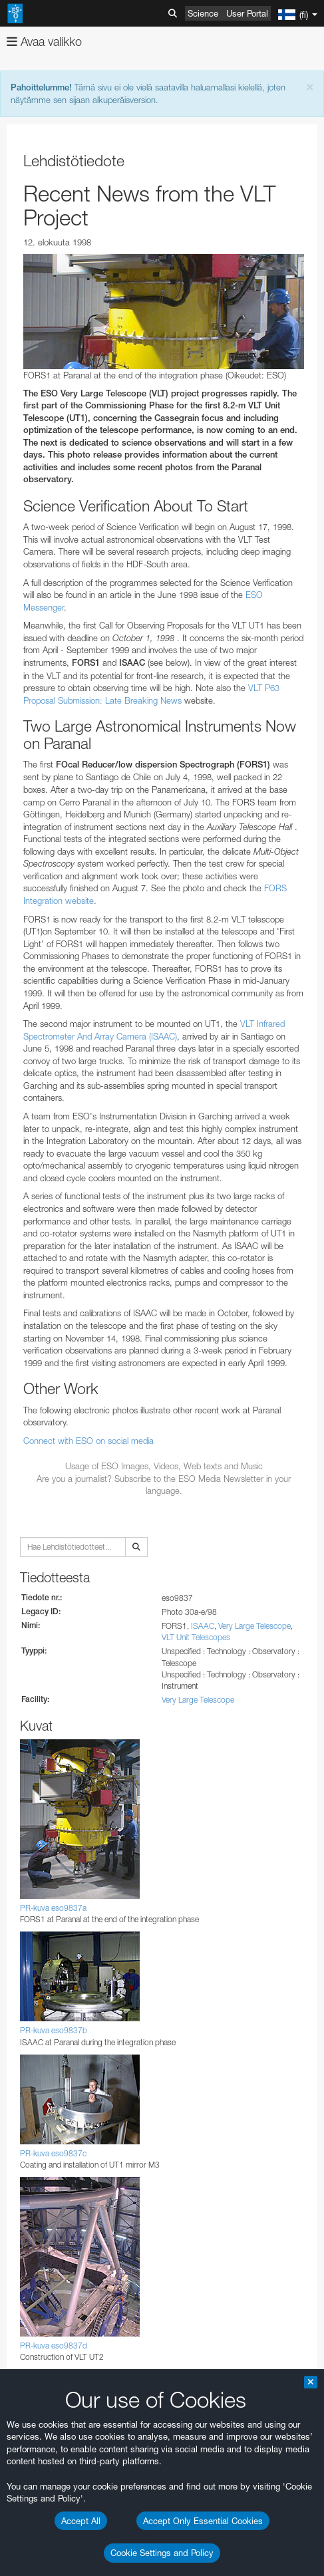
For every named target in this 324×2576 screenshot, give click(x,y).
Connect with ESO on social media (88, 1440)
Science (203, 13)
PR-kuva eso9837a (53, 1908)
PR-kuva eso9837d (53, 2346)
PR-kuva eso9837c (53, 2153)
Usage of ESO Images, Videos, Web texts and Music (164, 1466)
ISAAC (202, 1626)
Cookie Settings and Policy (162, 2552)
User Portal (247, 13)
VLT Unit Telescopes (196, 1637)
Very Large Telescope (254, 1626)
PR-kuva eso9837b (53, 2030)
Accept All (80, 2520)
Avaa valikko (44, 42)
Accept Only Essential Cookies (203, 2520)
